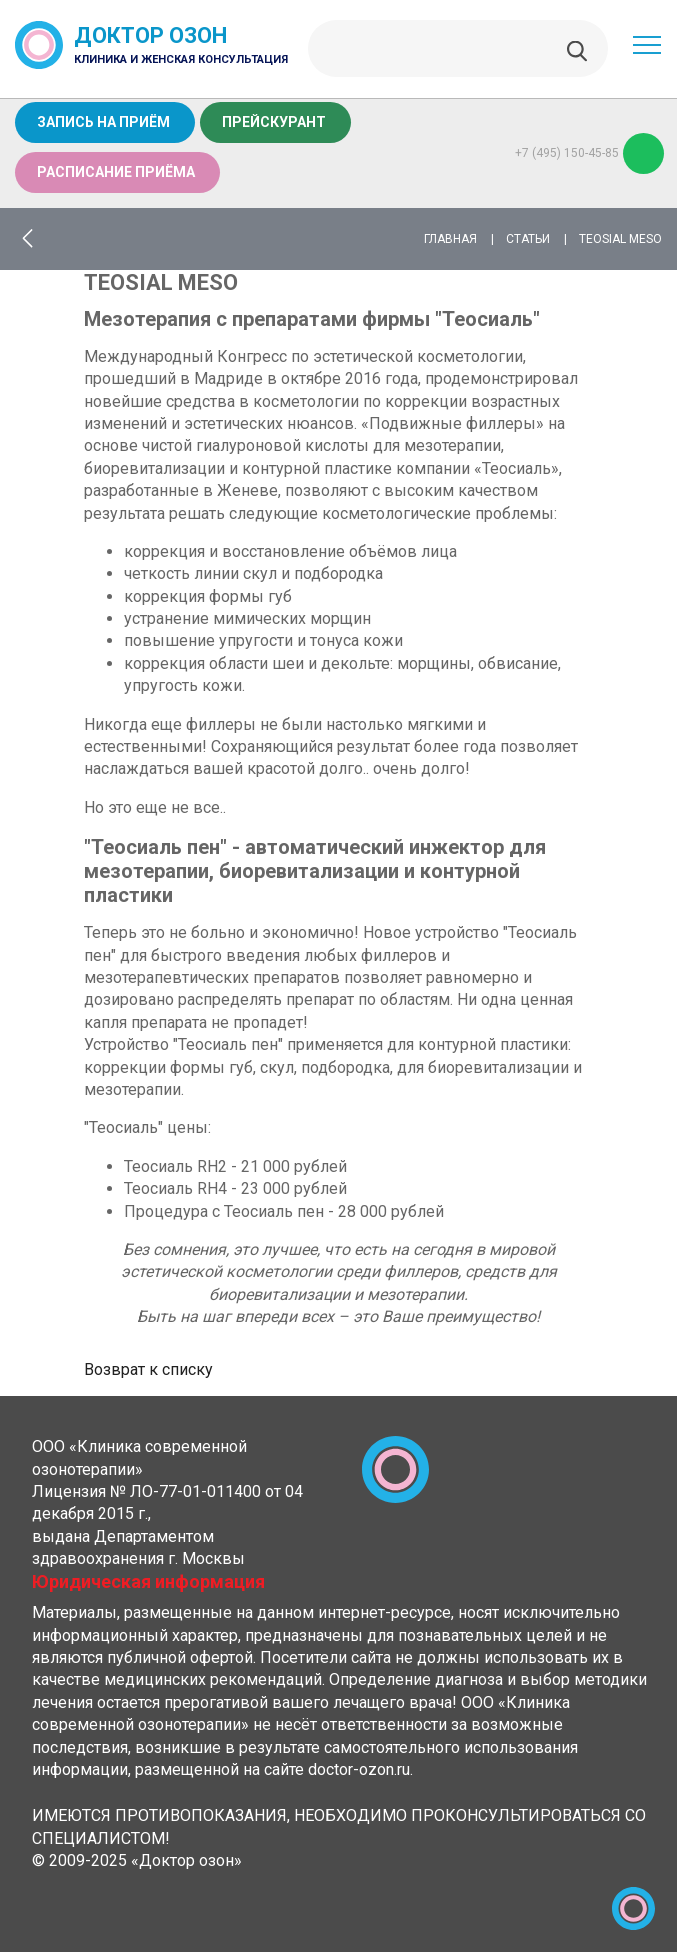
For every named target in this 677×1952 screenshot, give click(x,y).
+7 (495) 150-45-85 (589, 153)
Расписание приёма (116, 172)
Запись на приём (103, 122)
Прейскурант (274, 122)
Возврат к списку (148, 1369)
